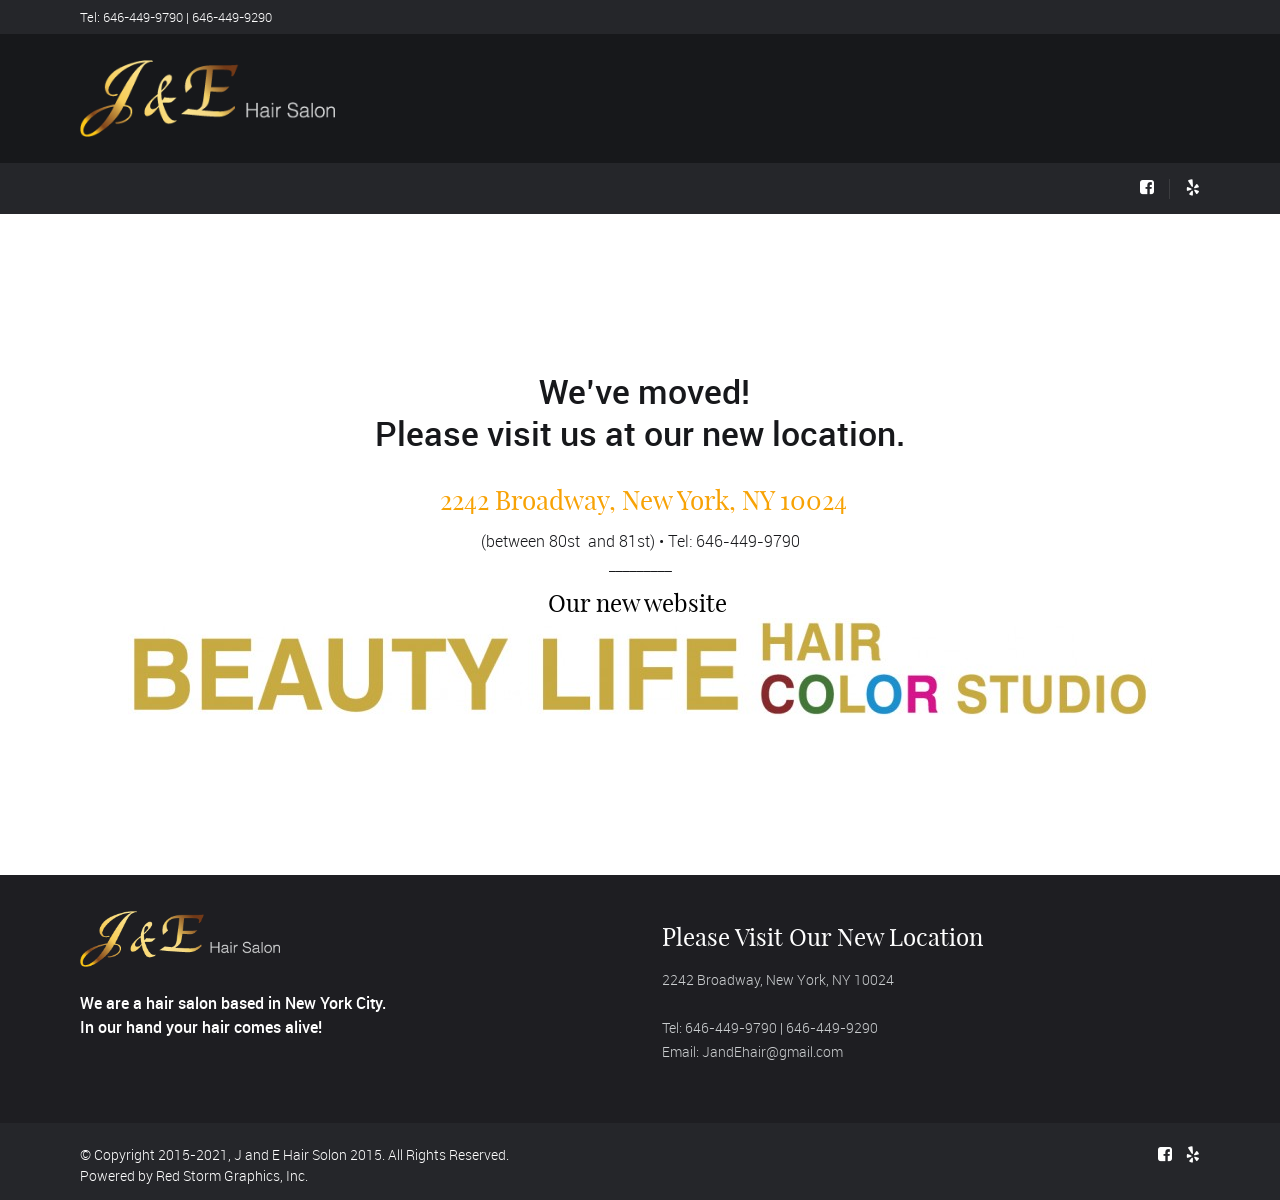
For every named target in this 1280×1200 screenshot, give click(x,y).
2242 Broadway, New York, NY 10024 (643, 500)
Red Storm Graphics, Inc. (232, 1175)
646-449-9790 (748, 541)
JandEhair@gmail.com (772, 1051)
